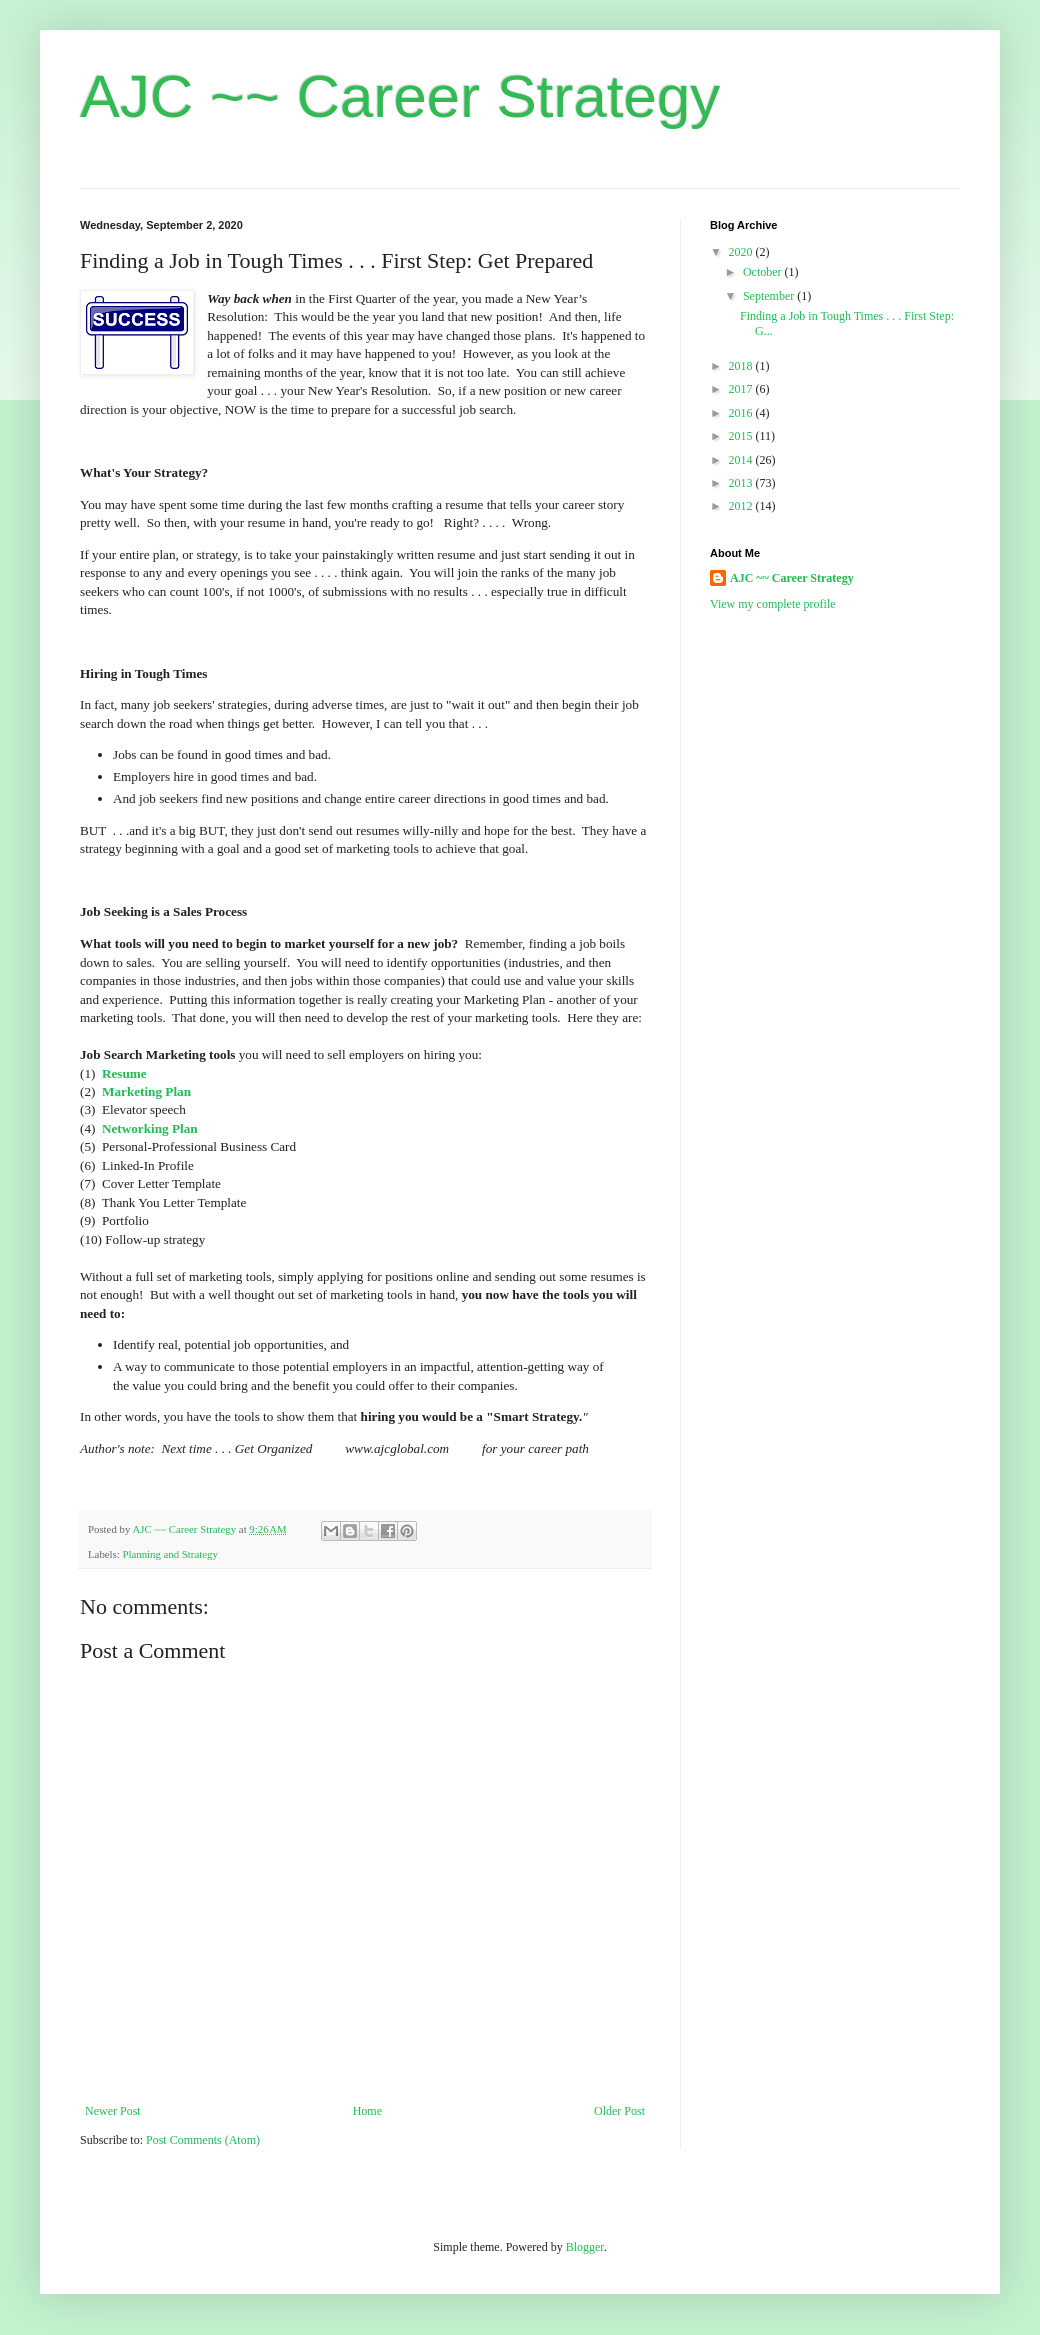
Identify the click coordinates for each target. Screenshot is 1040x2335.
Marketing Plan (146, 1091)
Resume (124, 1073)
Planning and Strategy (169, 1554)
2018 (742, 366)
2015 (742, 436)
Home (367, 2111)
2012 (742, 506)
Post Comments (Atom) (203, 2140)
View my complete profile (773, 604)
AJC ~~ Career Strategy (400, 96)
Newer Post (113, 2111)
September (770, 296)
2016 (742, 413)
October (764, 272)
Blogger (585, 2247)
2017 (742, 389)
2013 (742, 483)
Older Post (619, 2111)
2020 (742, 252)
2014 (742, 460)
